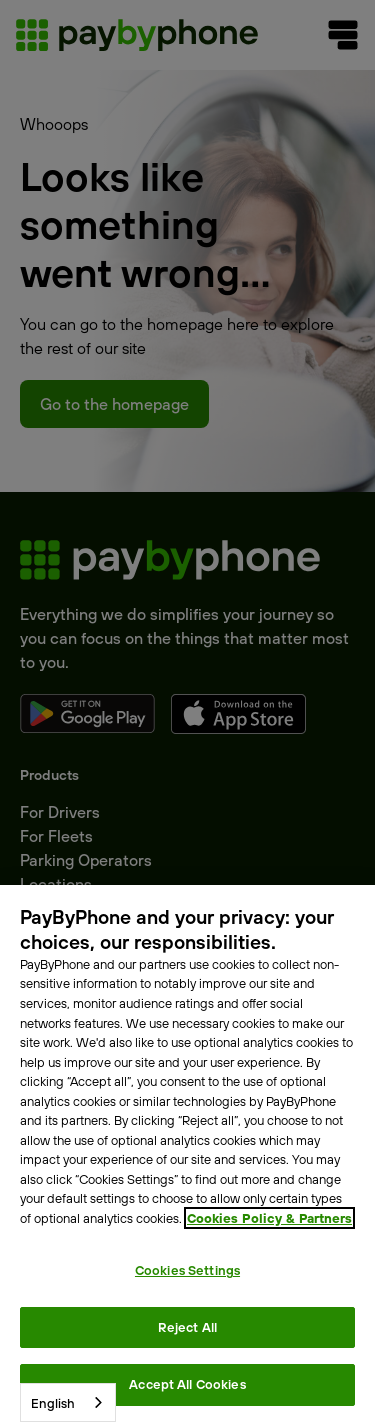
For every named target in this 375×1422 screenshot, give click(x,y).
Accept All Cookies (187, 1384)
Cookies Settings (187, 1270)
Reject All (187, 1327)
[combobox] (68, 1402)
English (53, 1403)
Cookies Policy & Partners (269, 1218)
